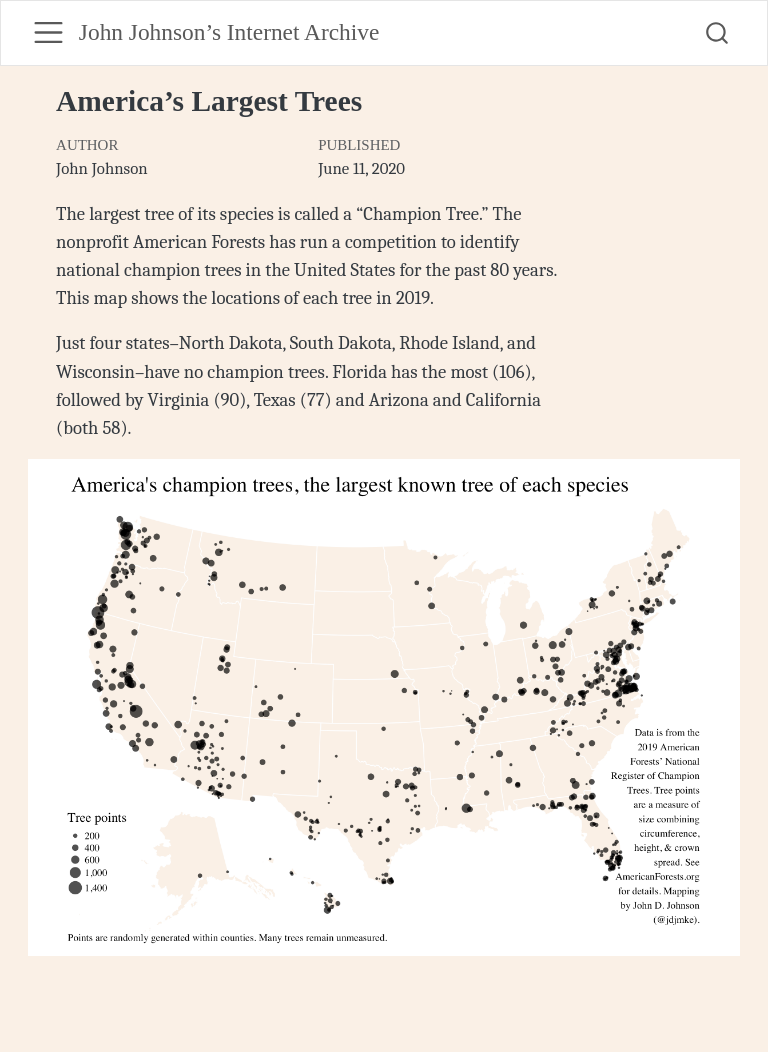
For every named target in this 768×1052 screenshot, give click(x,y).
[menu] (48, 32)
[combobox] (718, 33)
